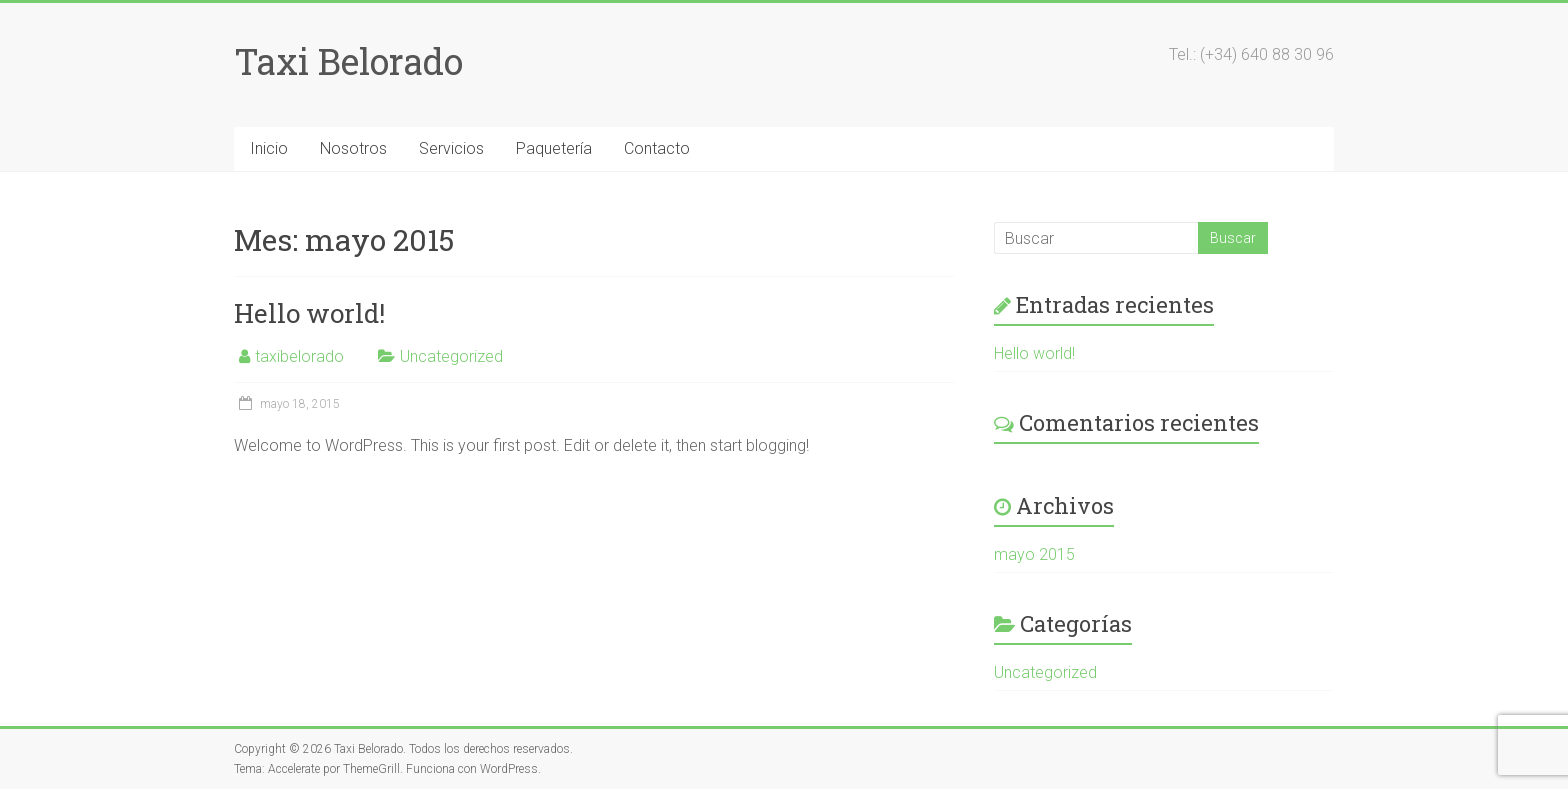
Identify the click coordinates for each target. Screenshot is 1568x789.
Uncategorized (451, 356)
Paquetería (554, 148)
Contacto (657, 148)
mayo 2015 (1034, 554)
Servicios (451, 148)
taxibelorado (299, 356)
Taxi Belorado (348, 61)
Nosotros (353, 148)
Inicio (269, 148)
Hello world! (309, 313)
